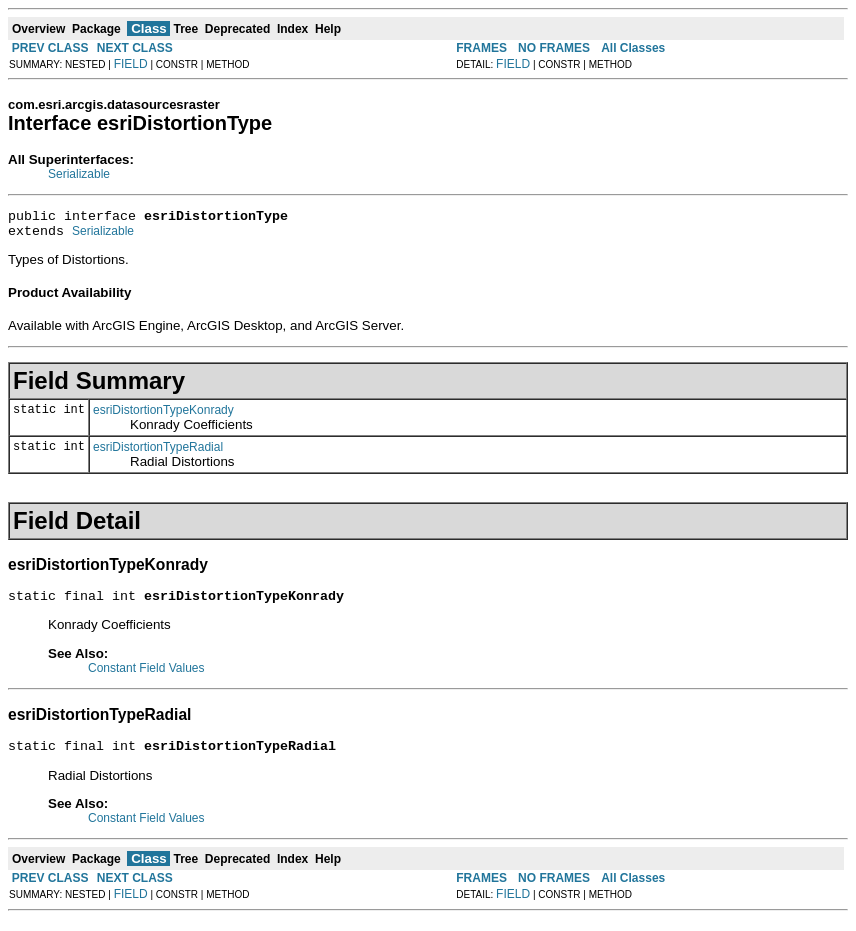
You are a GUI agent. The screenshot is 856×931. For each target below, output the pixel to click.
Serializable (79, 174)
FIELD (131, 64)
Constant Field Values (146, 677)
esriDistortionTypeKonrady (163, 416)
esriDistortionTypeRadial (158, 453)
